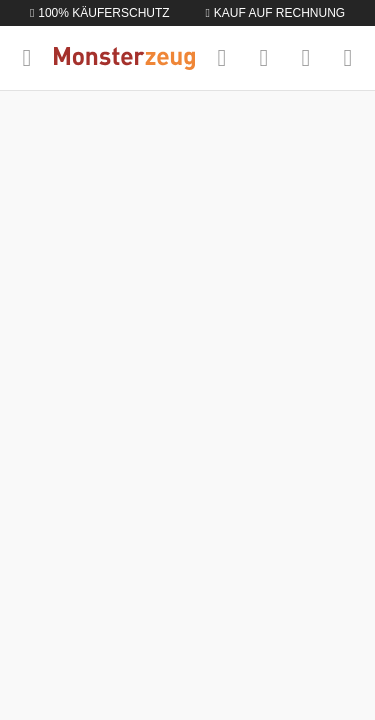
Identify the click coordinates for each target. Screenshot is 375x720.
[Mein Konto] (306, 58)
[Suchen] (222, 58)
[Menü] (27, 58)
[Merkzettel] (264, 58)
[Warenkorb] (348, 58)
